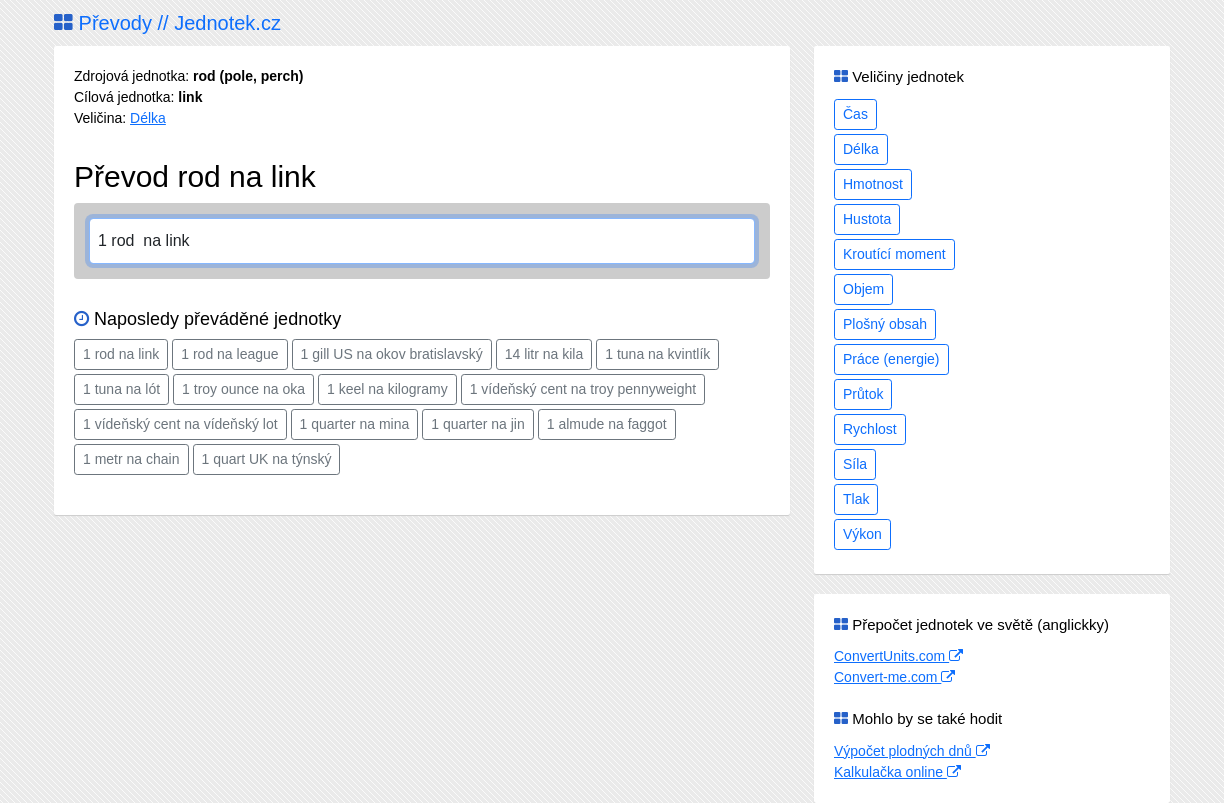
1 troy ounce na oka (243, 389)
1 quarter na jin (477, 424)
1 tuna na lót (121, 389)
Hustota (867, 219)
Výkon (862, 534)
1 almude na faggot (607, 424)
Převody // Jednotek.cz (167, 23)
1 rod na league (229, 354)
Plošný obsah (885, 324)
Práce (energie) (891, 359)
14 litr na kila (544, 354)
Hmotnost (873, 184)
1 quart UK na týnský (267, 459)
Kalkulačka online (897, 772)
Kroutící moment (894, 254)
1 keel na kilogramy (387, 389)
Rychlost (870, 429)
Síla (855, 464)
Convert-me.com (894, 677)
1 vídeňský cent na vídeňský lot (180, 424)
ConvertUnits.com (898, 656)
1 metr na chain (131, 459)
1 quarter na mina (355, 424)
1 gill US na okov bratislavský (392, 354)
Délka (148, 118)
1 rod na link (121, 354)
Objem (863, 289)
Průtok (863, 394)
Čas (855, 114)
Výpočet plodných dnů (912, 751)
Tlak (856, 499)
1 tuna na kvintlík (657, 354)
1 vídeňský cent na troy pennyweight (583, 389)
